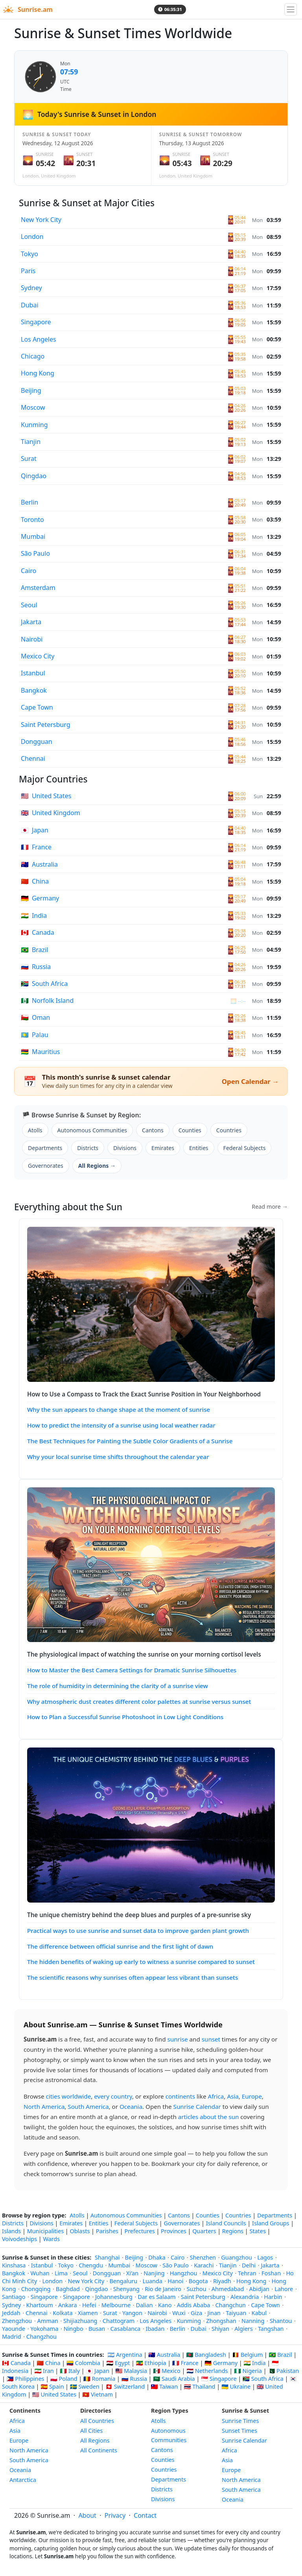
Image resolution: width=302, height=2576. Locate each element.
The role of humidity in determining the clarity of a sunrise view (117, 1686)
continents (180, 2096)
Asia (232, 2096)
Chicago (32, 356)
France (36, 847)
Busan (96, 2328)
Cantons (153, 1130)
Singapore (36, 322)
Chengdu (91, 2265)
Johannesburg (114, 2296)
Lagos (265, 2257)
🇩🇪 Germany (221, 2363)
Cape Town (37, 707)
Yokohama (44, 2328)
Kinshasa (14, 2265)
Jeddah (11, 2313)
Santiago (13, 2296)
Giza (196, 2313)
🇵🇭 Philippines (25, 2378)
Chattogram (118, 2321)
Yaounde (13, 2328)
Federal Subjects (244, 1148)
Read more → (270, 1206)
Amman (47, 2321)
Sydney (31, 287)
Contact (145, 2515)
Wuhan (40, 2273)
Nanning (252, 2321)
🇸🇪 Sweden (84, 2386)
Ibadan (155, 2328)
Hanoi (175, 2281)
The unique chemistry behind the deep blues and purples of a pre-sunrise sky (139, 1915)
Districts (87, 1148)
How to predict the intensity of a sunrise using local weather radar (121, 1425)
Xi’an (132, 2273)
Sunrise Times (240, 2420)
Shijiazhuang (80, 2321)
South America (88, 2106)
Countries (228, 1130)
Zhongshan (221, 2321)
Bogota (198, 2281)
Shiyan (220, 2328)
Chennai (33, 758)
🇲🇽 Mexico (166, 2370)
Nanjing (154, 2273)
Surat (29, 458)
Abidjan (259, 2289)
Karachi (204, 2265)
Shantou (281, 2321)
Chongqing (36, 2289)
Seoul (29, 605)
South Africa (44, 983)
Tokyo (29, 254)
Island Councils (226, 2223)
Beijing (31, 390)
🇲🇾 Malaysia (131, 2370)
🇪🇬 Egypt (118, 2363)
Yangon (132, 2313)
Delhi (249, 2265)
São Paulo (35, 553)
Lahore (283, 2289)
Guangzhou (236, 2257)
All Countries (97, 2420)
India (34, 915)
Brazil (34, 949)
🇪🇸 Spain (52, 2386)
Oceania (131, 2106)
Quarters (204, 2231)
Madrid (11, 2336)
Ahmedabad (228, 2289)
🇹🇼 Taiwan (164, 2386)
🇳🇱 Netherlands (207, 2370)
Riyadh (222, 2281)
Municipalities (45, 2231)
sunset (211, 2039)
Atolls (35, 1130)
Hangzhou (183, 2273)
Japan (34, 830)
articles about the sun (208, 2117)
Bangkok (34, 690)
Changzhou (41, 2336)
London (32, 236)
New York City (41, 219)
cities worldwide (68, 2096)
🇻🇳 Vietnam (97, 2394)
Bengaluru (123, 2281)
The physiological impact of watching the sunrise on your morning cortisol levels (144, 1654)
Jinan (214, 2313)
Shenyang (126, 2289)
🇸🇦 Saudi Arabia (174, 2378)
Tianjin (31, 441)
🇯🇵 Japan (97, 2370)
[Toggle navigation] (290, 9)
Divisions (124, 1148)
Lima (61, 2273)
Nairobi (31, 639)
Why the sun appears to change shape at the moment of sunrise (118, 1409)
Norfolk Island (47, 1000)
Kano (165, 2305)
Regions (232, 2231)
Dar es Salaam (156, 2296)
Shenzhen (203, 2257)
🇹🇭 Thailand (199, 2386)
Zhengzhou (17, 2321)
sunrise (178, 2039)
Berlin (29, 502)
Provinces (173, 2231)
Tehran (247, 2273)
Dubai (30, 305)
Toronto (32, 519)
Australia (39, 864)
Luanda (152, 2281)
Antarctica (22, 2480)
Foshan (271, 2273)
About (87, 2515)
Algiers (243, 2328)
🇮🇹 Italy (70, 2370)
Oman (35, 1017)
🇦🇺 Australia (164, 2354)
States (257, 2231)
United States (46, 795)
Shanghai (107, 2257)
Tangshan (271, 2328)
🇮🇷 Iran (43, 2370)
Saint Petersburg (45, 724)
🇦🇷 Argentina (124, 2354)
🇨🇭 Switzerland (125, 2386)
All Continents (98, 2450)
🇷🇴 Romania (99, 2378)
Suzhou (196, 2289)
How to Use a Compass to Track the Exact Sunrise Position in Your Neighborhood (144, 1394)
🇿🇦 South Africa (263, 2378)
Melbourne (116, 2305)
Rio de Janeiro (163, 2289)
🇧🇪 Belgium (247, 2354)
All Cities (91, 2430)
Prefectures (139, 2231)
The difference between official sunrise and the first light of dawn (120, 1946)
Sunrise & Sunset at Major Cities (87, 203)
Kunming (34, 424)
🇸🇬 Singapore (218, 2378)
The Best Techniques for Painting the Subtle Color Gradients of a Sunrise (129, 1441)
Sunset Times (239, 2430)
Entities (198, 1148)
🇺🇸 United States (54, 2394)
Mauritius (40, 1051)
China (35, 881)
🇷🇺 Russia (134, 2378)
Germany (40, 898)
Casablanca (125, 2328)
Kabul (258, 2313)
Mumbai (33, 536)
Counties (190, 1130)
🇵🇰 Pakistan (283, 2370)
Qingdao (33, 476)
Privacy (115, 2515)
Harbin (273, 2296)
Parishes (107, 2231)
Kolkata (62, 2313)
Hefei (89, 2305)
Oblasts (80, 2231)
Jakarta (31, 622)
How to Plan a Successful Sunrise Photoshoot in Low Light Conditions (125, 1717)
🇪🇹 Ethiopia (151, 2363)
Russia (36, 966)
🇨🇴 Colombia (83, 2363)
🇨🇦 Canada (16, 2363)
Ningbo (73, 2328)
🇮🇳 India (254, 2363)
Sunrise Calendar (197, 2106)
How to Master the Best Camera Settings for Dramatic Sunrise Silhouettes (131, 1670)
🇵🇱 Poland (63, 2378)
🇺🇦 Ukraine (235, 2386)
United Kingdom (50, 812)
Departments (45, 1148)
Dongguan (36, 741)
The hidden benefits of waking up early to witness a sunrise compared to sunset (141, 1962)
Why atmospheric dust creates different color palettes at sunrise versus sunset (139, 1701)
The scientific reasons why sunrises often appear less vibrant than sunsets (132, 1977)
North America (44, 2106)
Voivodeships (19, 2239)
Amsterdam (38, 587)
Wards (51, 2239)
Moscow (33, 407)
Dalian (144, 2305)
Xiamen (88, 2313)
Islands (11, 2231)
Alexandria (244, 2296)
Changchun (230, 2305)
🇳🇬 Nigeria (248, 2370)
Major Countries (53, 779)
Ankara (67, 2305)
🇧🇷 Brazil (280, 2354)
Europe (252, 2096)
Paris (28, 270)
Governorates (45, 1165)
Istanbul (33, 673)
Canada (37, 932)
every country (113, 2096)
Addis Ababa (193, 2305)
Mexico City (38, 656)
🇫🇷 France (185, 2363)
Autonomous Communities (92, 1130)
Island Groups (270, 2223)
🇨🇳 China (48, 2363)
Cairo (28, 570)
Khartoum (39, 2305)
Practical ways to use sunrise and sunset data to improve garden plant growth (138, 1930)
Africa (216, 2096)
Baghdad (68, 2289)
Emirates (162, 1148)
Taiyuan (236, 2313)
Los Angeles (38, 339)
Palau (34, 1034)
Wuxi (178, 2313)
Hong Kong (37, 373)
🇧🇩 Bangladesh (206, 2354)
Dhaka (156, 2257)
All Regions (95, 2440)
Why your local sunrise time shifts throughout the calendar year (118, 1457)
